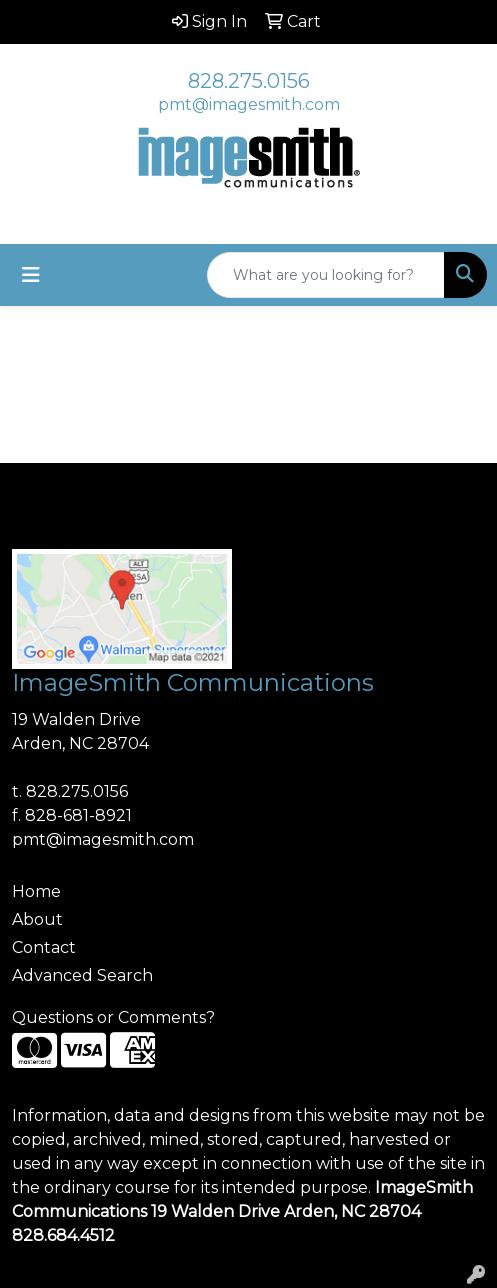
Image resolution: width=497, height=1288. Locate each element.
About (37, 919)
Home (36, 891)
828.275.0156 (249, 81)
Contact (44, 947)
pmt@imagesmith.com (249, 104)
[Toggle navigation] (31, 275)
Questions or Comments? (113, 1017)
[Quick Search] (326, 275)
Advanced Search (82, 975)
